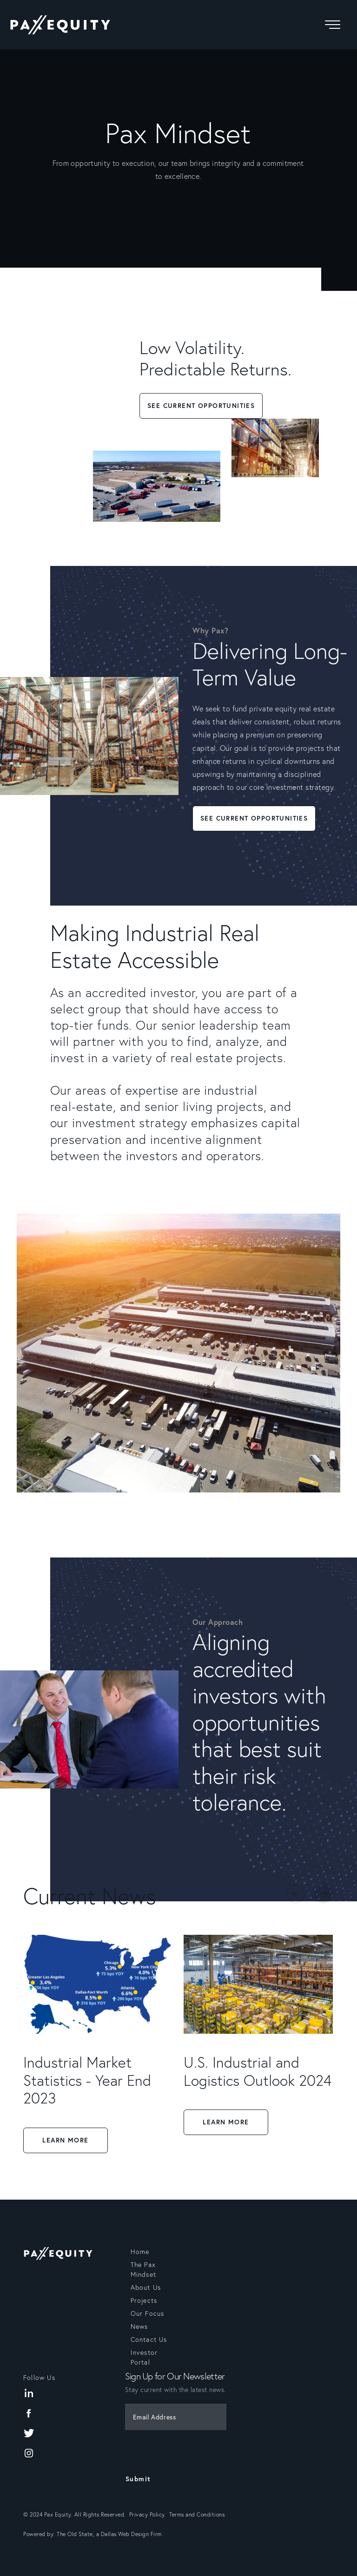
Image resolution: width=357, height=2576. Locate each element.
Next (323, 1894)
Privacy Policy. (148, 2514)
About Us (146, 2287)
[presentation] (181, 2453)
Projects (144, 2300)
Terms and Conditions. (197, 2514)
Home (140, 2251)
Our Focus (148, 2313)
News (139, 2326)
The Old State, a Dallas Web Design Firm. (110, 2533)
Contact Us (149, 2339)
